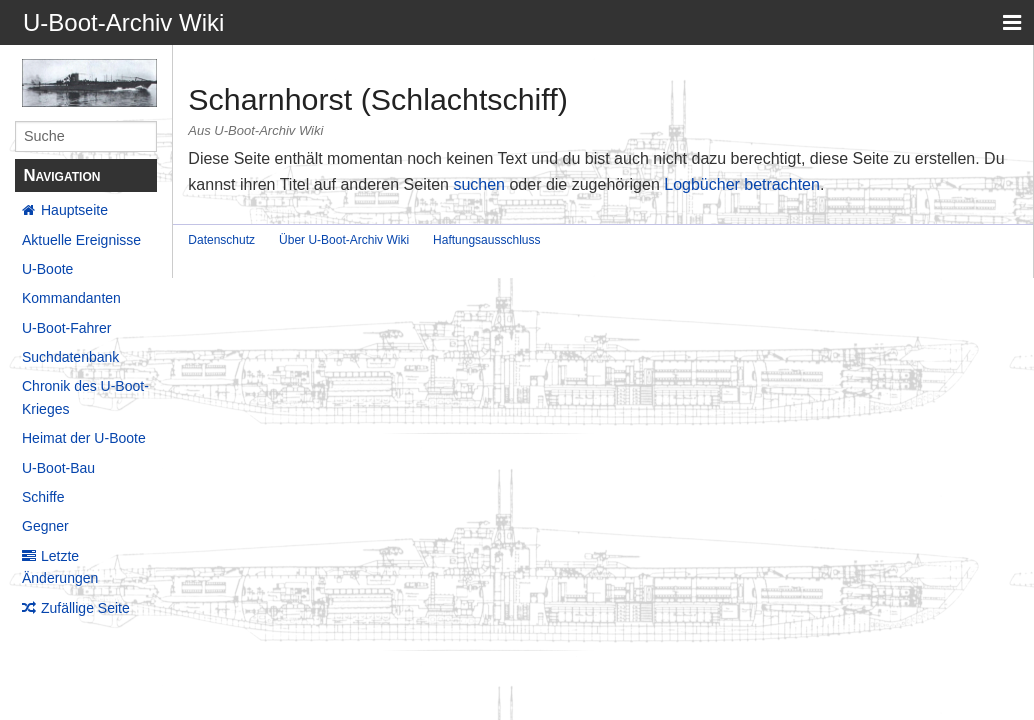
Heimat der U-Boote (84, 438)
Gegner (45, 526)
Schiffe (43, 497)
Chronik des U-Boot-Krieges (85, 397)
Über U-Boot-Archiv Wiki (344, 240)
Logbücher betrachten (742, 184)
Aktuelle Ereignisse (81, 240)
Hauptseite (74, 210)
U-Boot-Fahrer (66, 328)
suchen (479, 184)
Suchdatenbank (70, 357)
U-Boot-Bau (58, 468)
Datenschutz (221, 240)
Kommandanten (71, 298)
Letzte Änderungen (60, 567)
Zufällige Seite (85, 608)
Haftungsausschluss (486, 240)
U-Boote (47, 269)
